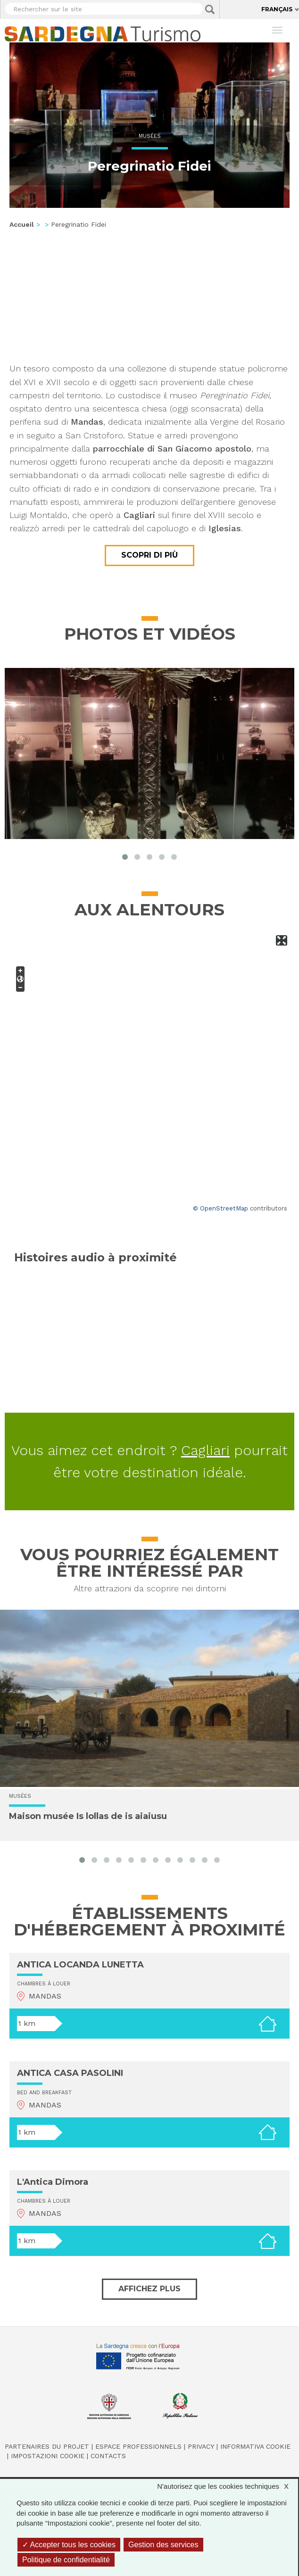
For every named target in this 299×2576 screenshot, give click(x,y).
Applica (210, 9)
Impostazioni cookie (47, 2456)
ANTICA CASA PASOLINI (70, 2073)
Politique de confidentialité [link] (66, 2560)
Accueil (21, 224)
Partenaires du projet (47, 2446)
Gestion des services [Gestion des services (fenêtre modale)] (163, 2545)
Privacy (201, 2446)
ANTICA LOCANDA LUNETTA (80, 1964)
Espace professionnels (138, 2446)
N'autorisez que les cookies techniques (227, 2486)
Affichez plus (149, 2288)
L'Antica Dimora (52, 2182)
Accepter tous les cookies (69, 2545)
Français (276, 9)
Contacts (108, 2456)
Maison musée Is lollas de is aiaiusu (88, 1816)
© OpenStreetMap (220, 1208)
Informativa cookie (255, 2446)
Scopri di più (149, 555)
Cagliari (205, 1450)
